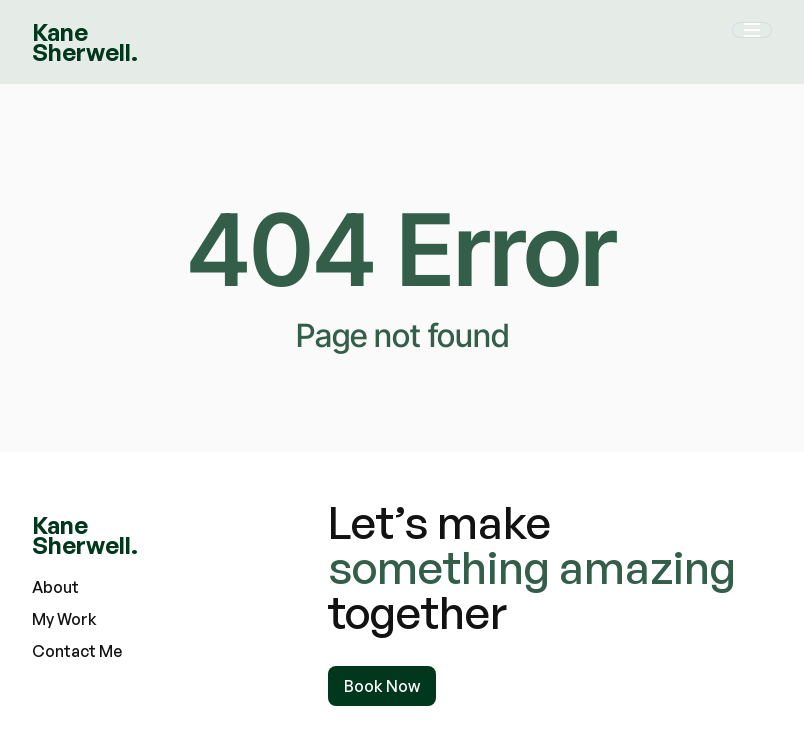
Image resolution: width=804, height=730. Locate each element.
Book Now (382, 686)
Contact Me (77, 651)
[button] (752, 42)
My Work (64, 619)
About (55, 587)
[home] (85, 42)
